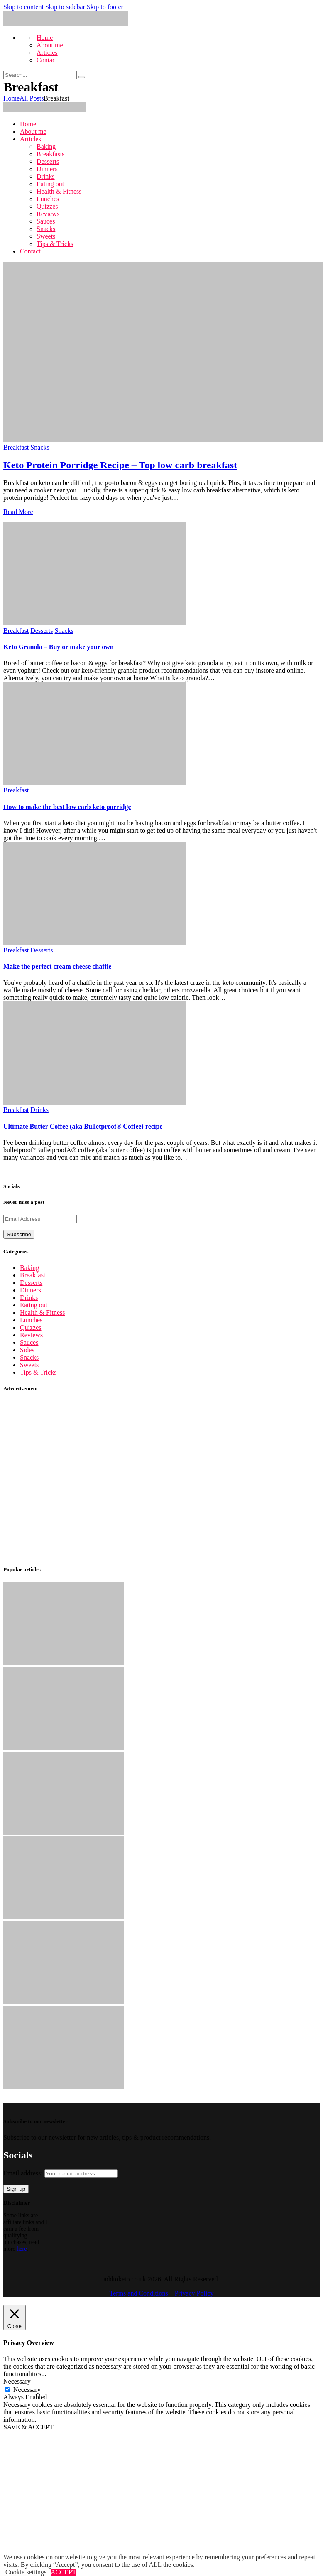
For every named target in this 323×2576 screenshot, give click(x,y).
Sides (27, 1349)
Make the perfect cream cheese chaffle (57, 966)
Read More (18, 511)
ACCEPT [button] (63, 2572)
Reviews (31, 1334)
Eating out (33, 1305)
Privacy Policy (194, 2293)
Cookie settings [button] (25, 2572)
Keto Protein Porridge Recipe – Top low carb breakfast (120, 465)
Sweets (29, 1364)
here (22, 2249)
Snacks (39, 447)
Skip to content (23, 6)
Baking (29, 1267)
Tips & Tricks (38, 1372)
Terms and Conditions (139, 2293)
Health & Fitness (42, 1312)
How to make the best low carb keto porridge (67, 806)
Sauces (29, 1342)
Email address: (60, 2173)
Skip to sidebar (65, 6)
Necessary (27, 2389)
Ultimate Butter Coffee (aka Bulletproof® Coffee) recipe (82, 1126)
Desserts (41, 630)
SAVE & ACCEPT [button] (28, 2427)
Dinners (30, 1290)
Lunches (31, 1320)
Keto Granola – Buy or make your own (58, 646)
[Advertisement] (78, 1479)
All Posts (32, 98)
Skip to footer (105, 6)
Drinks (39, 1109)
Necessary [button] (17, 2381)
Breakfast (16, 447)
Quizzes (31, 1327)
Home (11, 98)
